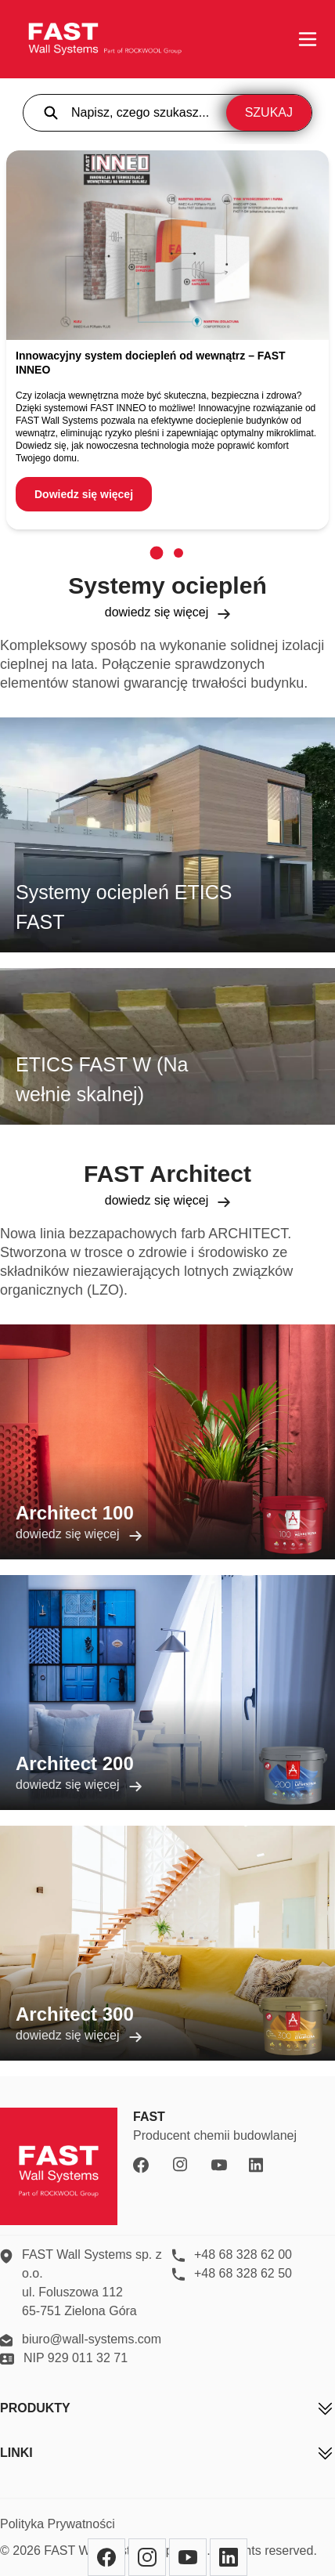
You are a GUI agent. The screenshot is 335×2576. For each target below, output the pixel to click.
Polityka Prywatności (57, 2524)
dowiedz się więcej (168, 612)
